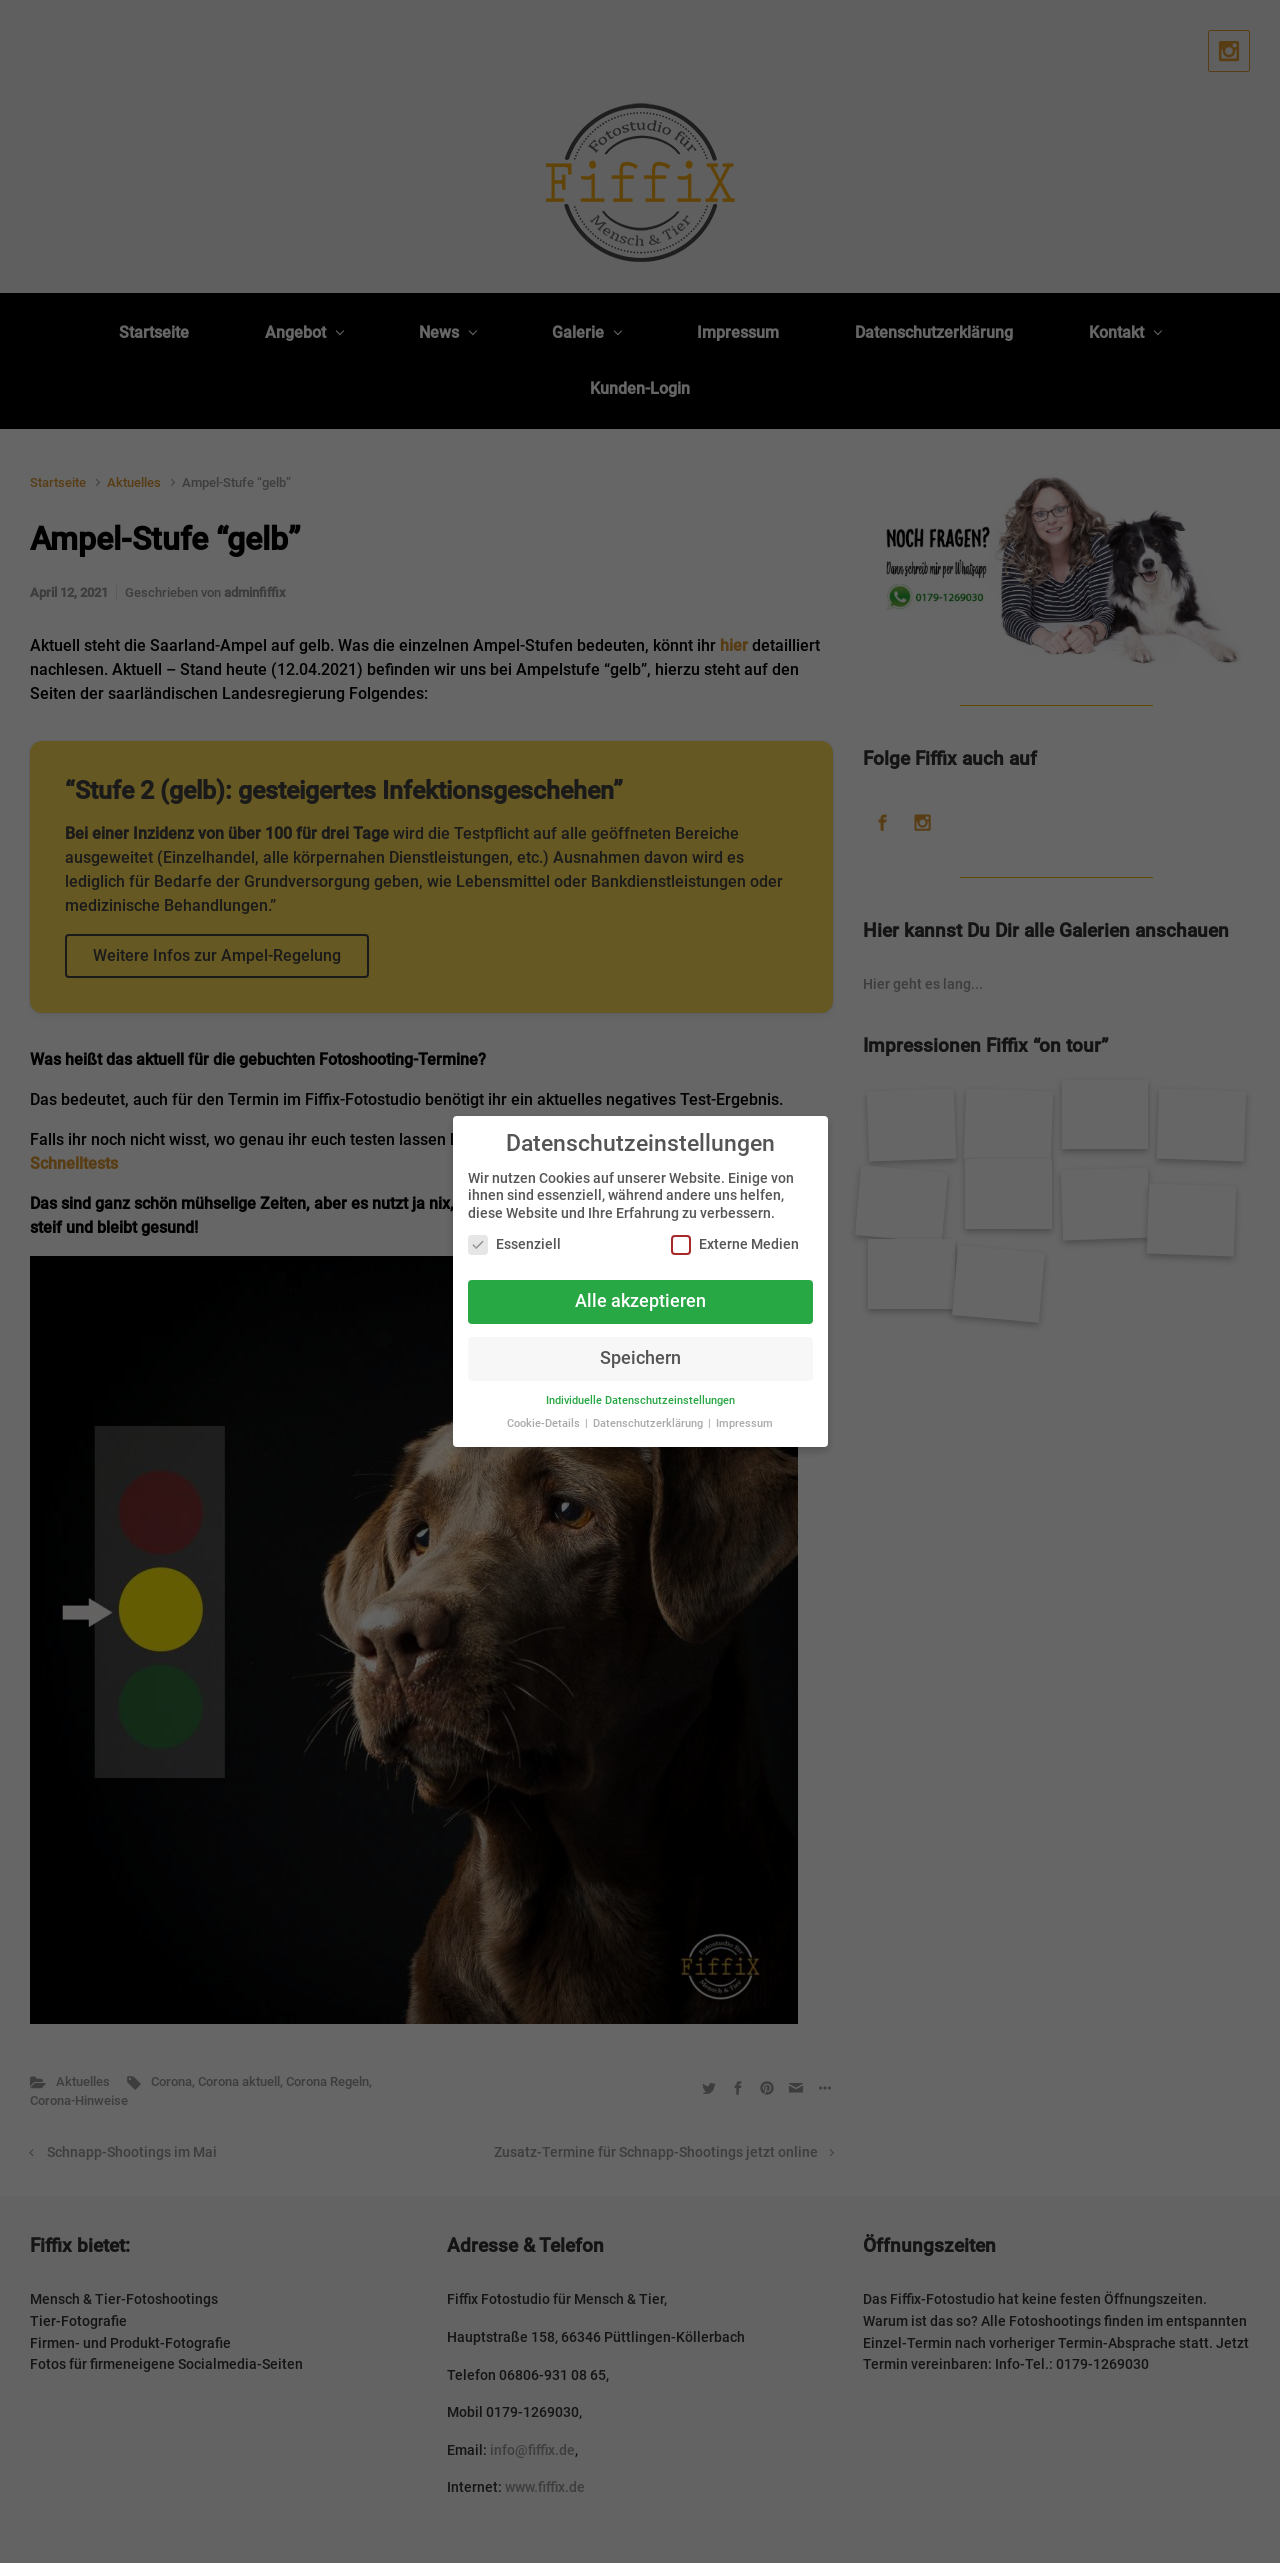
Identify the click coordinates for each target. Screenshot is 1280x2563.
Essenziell (514, 1244)
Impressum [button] (744, 1423)
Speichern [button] (640, 1358)
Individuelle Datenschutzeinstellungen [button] (640, 1400)
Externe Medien (735, 1244)
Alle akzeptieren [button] (640, 1301)
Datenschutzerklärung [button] (649, 1423)
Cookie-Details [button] (545, 1423)
